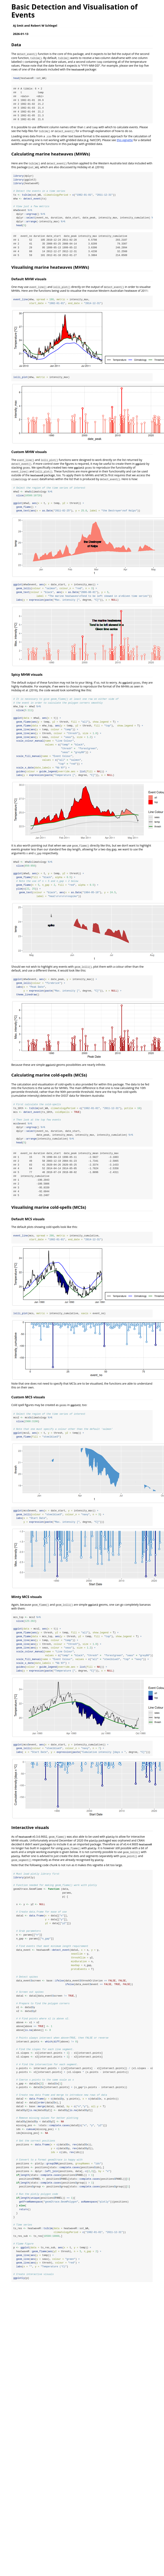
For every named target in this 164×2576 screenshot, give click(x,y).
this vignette (125, 140)
